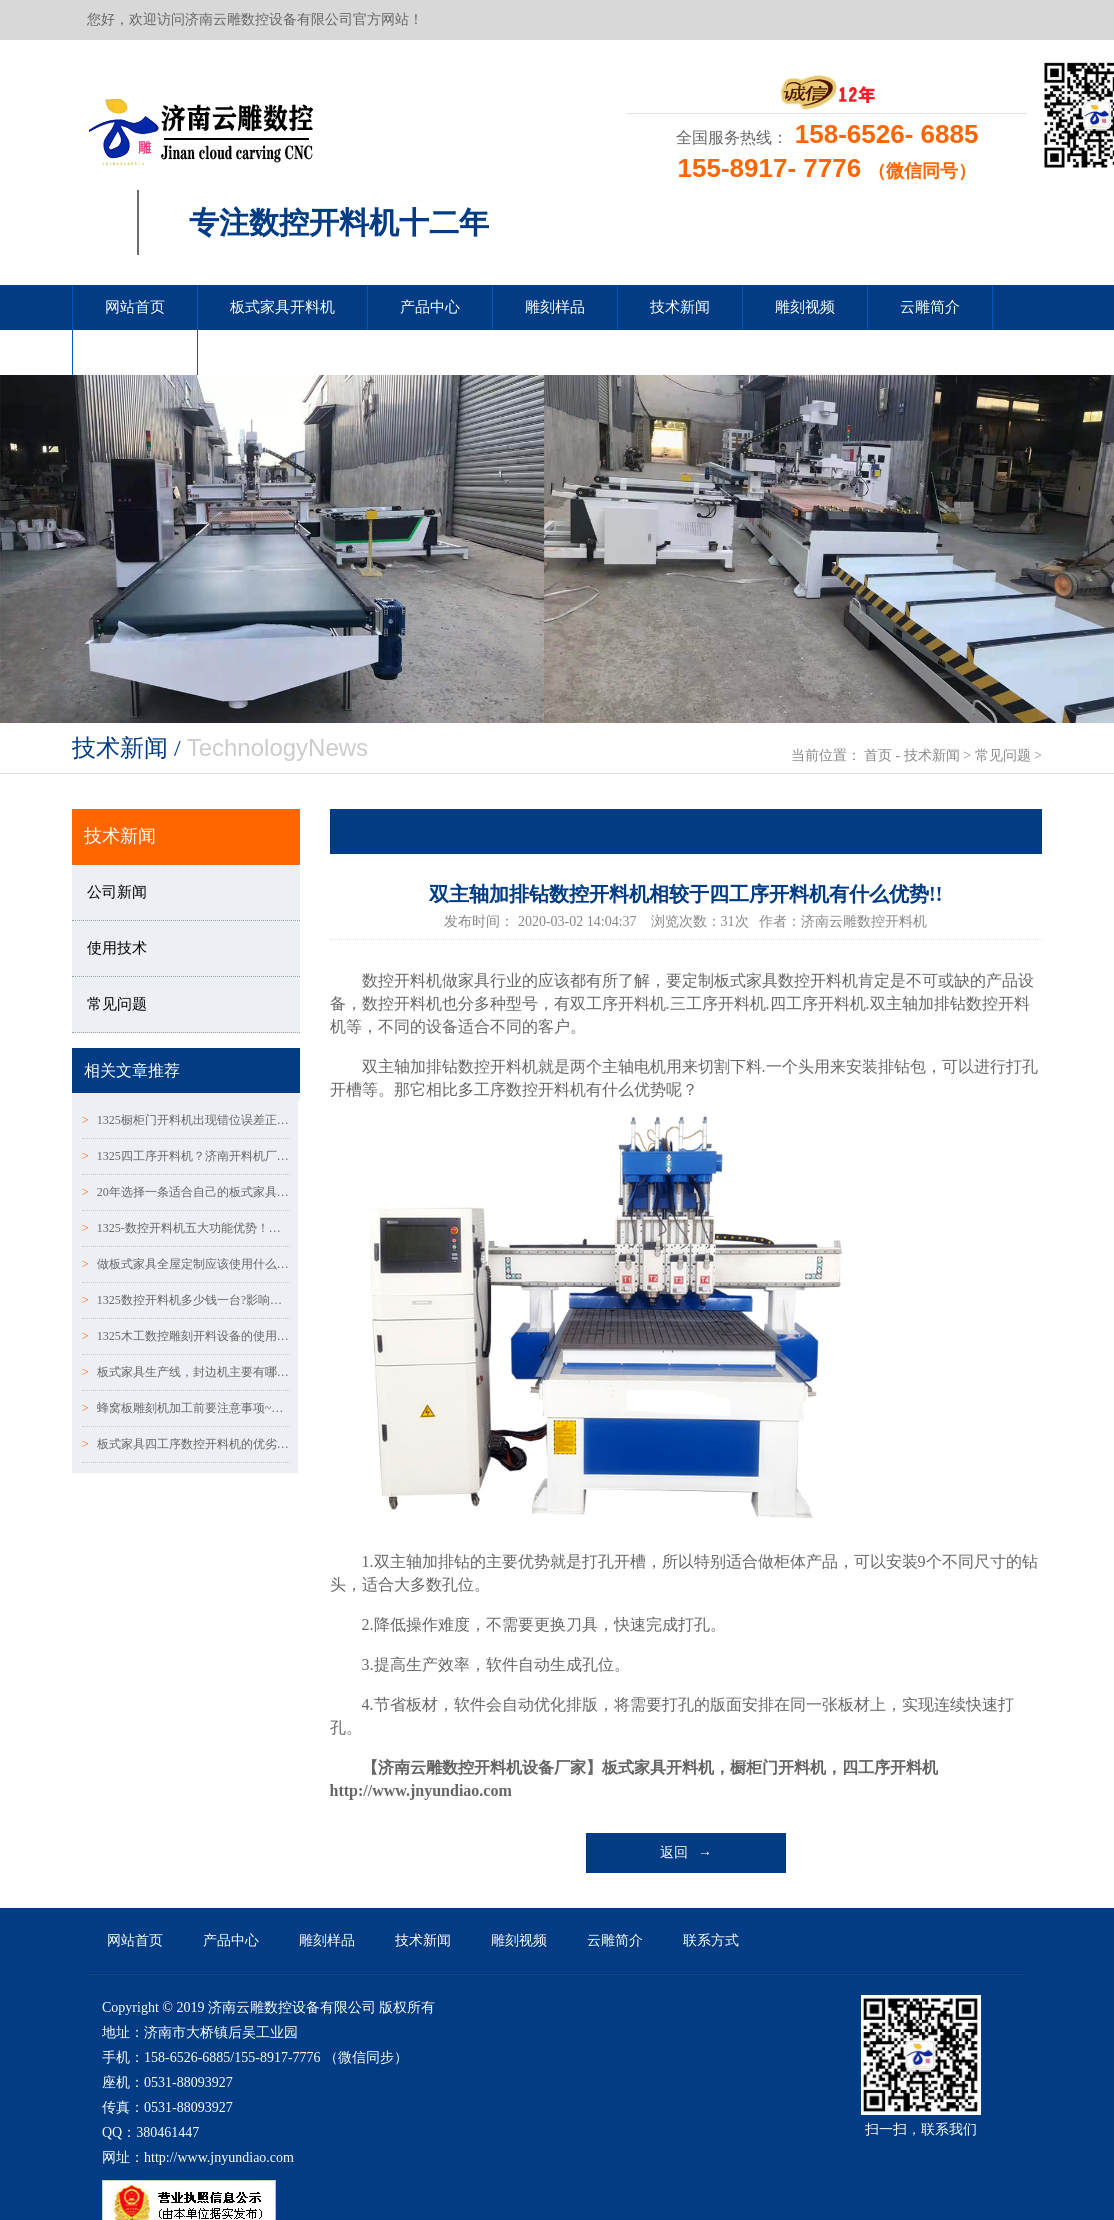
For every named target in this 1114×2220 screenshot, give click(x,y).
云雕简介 (930, 307)
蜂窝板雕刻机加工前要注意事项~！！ (186, 1408)
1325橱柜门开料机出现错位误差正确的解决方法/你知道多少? (186, 1120)
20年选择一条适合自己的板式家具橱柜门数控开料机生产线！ (186, 1192)
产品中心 (430, 307)
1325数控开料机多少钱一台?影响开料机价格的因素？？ (186, 1300)
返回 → (686, 1852)
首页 (878, 755)
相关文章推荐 (132, 1070)
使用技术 (117, 948)
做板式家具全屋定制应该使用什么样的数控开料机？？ (186, 1264)
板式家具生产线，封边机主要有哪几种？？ (186, 1372)
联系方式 (135, 352)
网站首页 (135, 307)
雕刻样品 (555, 307)
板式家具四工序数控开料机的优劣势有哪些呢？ (186, 1444)
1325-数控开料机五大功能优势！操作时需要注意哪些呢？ (186, 1228)
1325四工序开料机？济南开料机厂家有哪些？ (186, 1156)
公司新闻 (117, 892)
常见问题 (1003, 755)
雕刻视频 (805, 307)
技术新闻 (680, 307)
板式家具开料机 (282, 307)
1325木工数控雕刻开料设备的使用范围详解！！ (186, 1336)
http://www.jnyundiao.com (421, 1790)
